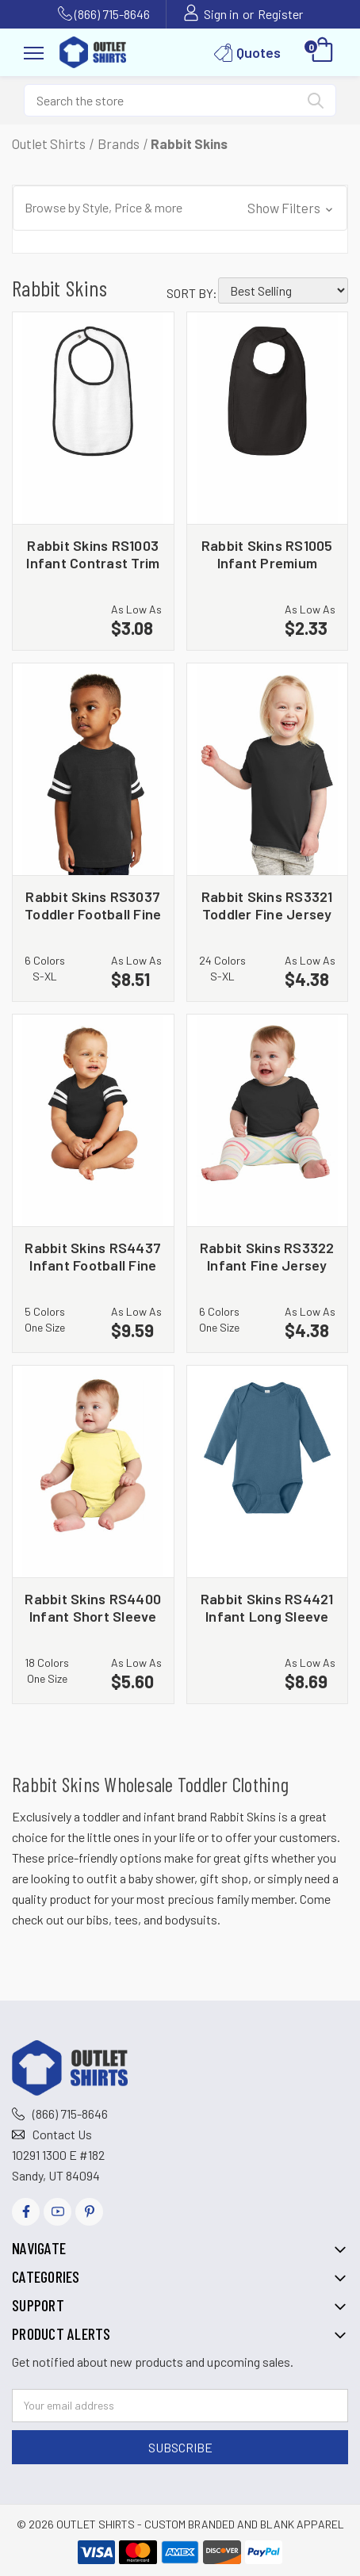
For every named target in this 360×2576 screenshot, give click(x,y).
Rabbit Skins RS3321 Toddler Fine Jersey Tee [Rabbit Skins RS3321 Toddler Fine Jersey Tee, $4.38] (267, 905)
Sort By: (192, 292)
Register (280, 13)
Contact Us (62, 2134)
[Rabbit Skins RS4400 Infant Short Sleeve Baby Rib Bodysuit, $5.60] (93, 1471)
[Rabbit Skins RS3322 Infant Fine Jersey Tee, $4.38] (267, 1120)
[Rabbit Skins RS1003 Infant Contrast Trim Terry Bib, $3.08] (93, 418)
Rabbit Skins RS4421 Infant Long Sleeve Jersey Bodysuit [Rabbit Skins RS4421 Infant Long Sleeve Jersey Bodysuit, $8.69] (267, 1607)
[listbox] (283, 290)
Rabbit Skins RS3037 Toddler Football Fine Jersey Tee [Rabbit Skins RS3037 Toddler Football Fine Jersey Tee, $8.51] (93, 905)
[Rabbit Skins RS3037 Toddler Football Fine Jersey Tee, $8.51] (93, 769)
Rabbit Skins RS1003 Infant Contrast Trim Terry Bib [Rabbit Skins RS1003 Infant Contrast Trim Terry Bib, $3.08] (92, 554)
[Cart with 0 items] (322, 52)
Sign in (221, 13)
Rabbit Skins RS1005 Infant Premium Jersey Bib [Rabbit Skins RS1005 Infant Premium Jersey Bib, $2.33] (267, 554)
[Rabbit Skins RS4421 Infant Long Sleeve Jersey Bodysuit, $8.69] (267, 1471)
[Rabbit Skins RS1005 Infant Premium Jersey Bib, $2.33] (267, 418)
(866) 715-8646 (112, 13)
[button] (180, 208)
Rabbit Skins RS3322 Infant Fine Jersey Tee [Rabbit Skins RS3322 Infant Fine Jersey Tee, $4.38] (267, 1256)
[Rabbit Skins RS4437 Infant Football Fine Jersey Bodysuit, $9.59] (93, 1120)
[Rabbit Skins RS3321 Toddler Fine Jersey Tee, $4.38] (267, 769)
